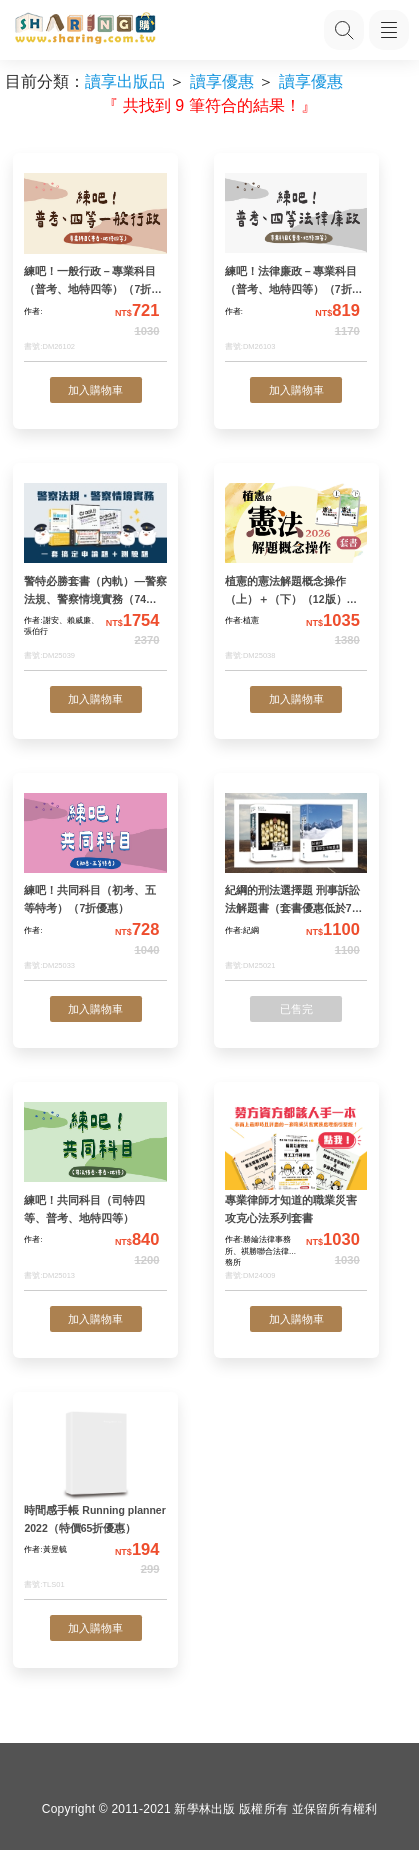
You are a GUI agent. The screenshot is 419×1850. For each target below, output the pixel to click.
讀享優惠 (222, 81)
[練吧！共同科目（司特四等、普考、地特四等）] (95, 1191)
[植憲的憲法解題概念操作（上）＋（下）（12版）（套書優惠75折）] (296, 572)
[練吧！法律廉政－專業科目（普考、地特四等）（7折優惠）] (296, 263)
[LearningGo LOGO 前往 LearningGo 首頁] (85, 30)
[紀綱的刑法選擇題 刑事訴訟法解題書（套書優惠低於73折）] (296, 882)
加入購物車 (95, 390)
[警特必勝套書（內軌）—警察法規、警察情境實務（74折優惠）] (95, 572)
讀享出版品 (125, 81)
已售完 (296, 1009)
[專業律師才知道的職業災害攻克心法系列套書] (296, 1191)
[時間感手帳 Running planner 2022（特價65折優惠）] (95, 1501)
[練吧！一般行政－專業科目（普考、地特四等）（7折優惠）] (95, 263)
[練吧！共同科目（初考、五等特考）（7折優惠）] (95, 882)
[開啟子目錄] (389, 30)
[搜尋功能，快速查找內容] (344, 30)
